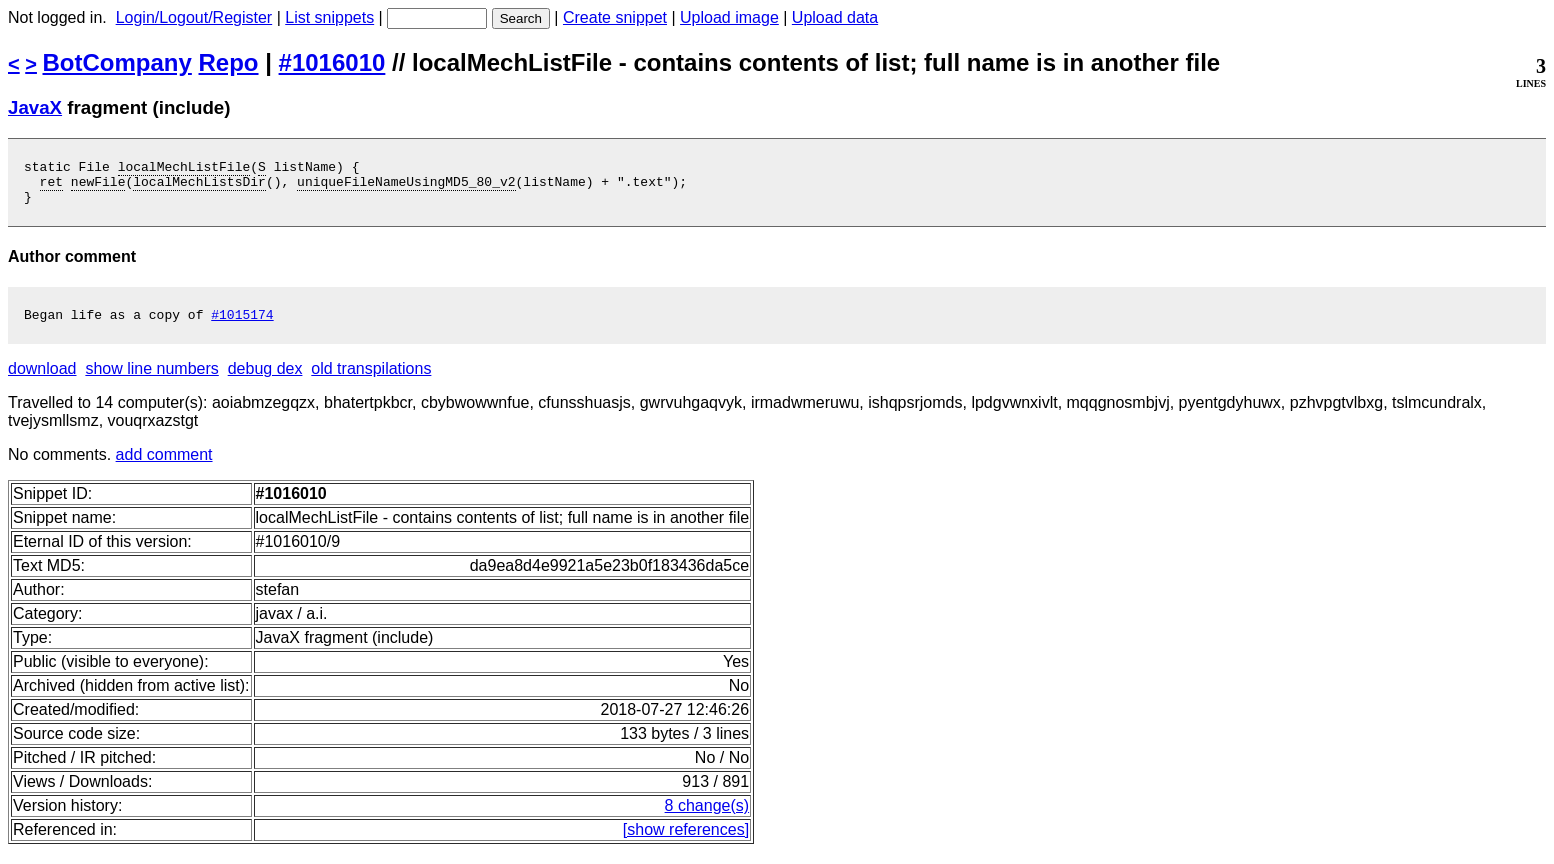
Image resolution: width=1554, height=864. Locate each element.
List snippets (329, 17)
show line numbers (151, 380)
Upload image (729, 17)
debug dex (265, 380)
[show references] (686, 841)
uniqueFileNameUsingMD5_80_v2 (406, 187)
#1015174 (242, 326)
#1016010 (332, 62)
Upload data (835, 17)
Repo (229, 62)
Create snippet (615, 17)
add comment (164, 466)
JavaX (35, 107)
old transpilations (371, 380)
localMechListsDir (199, 187)
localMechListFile (184, 169)
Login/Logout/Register (194, 17)
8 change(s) (707, 817)
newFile (98, 187)
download (42, 380)
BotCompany (117, 62)
